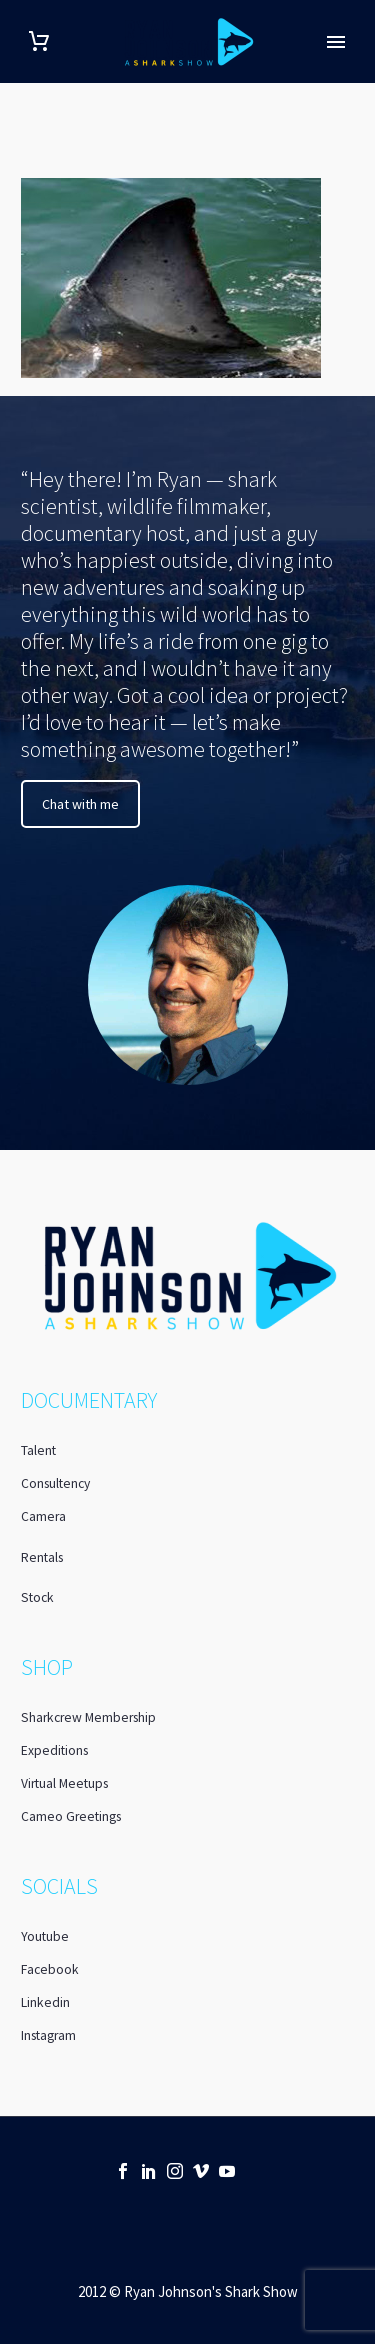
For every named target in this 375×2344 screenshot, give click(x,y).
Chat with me (80, 804)
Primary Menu (336, 42)
